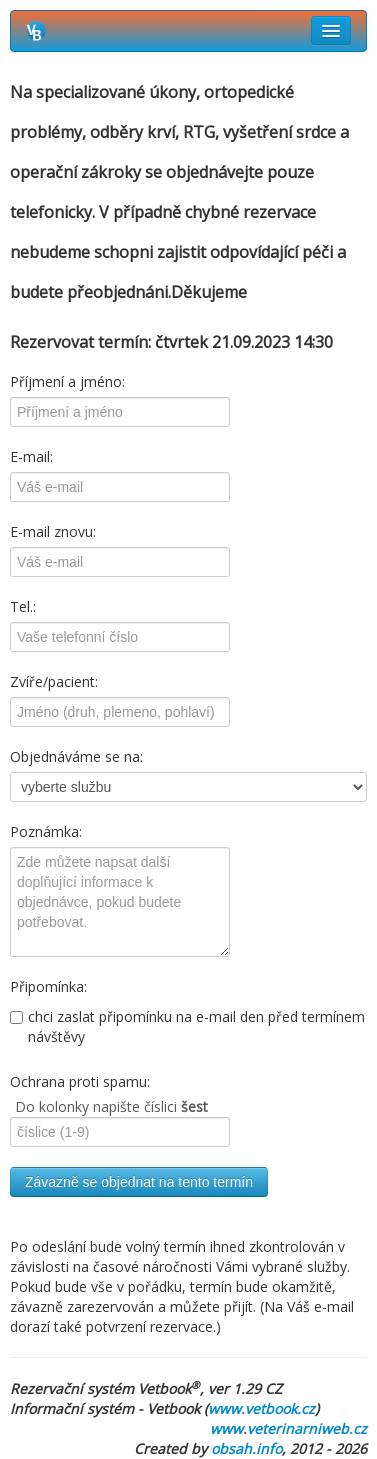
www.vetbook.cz (261, 1408)
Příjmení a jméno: (67, 381)
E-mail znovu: (53, 531)
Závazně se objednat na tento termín (139, 1182)
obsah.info (246, 1448)
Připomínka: (48, 986)
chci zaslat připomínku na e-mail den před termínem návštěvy (187, 1026)
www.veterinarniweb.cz (288, 1428)
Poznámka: (46, 831)
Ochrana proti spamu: (80, 1081)
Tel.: (23, 606)
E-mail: (31, 456)
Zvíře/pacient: (54, 681)
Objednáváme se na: (76, 756)
